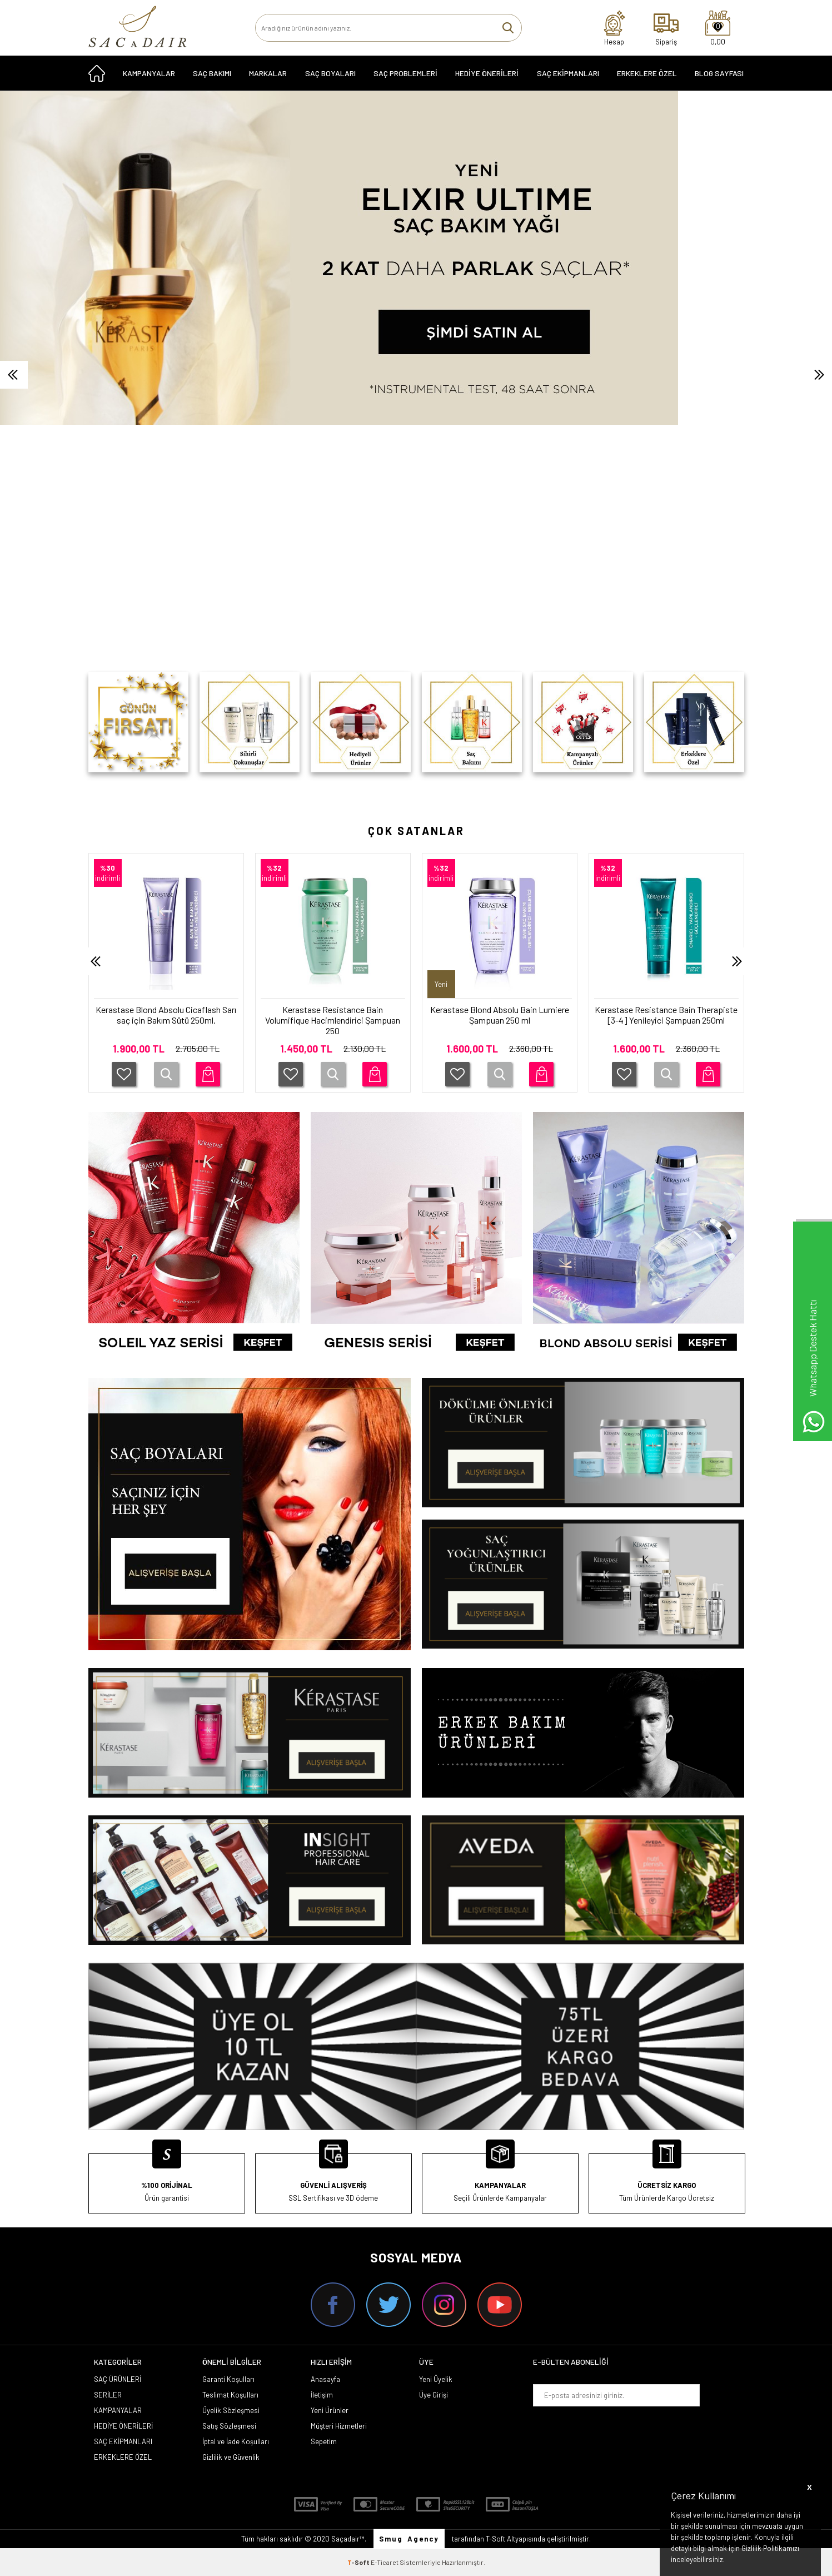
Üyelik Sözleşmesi (231, 2410)
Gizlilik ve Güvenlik (231, 2457)
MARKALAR (268, 73)
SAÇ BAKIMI (212, 73)
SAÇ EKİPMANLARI (568, 73)
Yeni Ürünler (329, 2410)
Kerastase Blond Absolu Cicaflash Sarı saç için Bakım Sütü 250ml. (166, 1014)
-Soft (359, 2562)
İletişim (322, 2394)
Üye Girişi (433, 2394)
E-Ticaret (384, 2562)
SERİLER (108, 2394)
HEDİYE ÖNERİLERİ (487, 73)
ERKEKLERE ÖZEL (647, 73)
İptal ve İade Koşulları (235, 2441)
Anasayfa (325, 2379)
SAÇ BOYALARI (330, 73)
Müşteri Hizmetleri (339, 2425)
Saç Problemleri (405, 73)
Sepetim (324, 2441)
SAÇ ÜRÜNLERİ (117, 2379)
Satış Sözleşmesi (229, 2425)
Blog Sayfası (719, 73)
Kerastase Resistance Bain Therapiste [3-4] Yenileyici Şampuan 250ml (666, 1014)
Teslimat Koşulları (230, 2394)
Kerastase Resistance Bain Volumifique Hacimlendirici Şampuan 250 (332, 1020)
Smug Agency (409, 2538)
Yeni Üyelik (435, 2379)
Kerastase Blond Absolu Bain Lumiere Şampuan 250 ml (499, 1014)
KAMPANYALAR (149, 73)
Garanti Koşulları (228, 2379)
